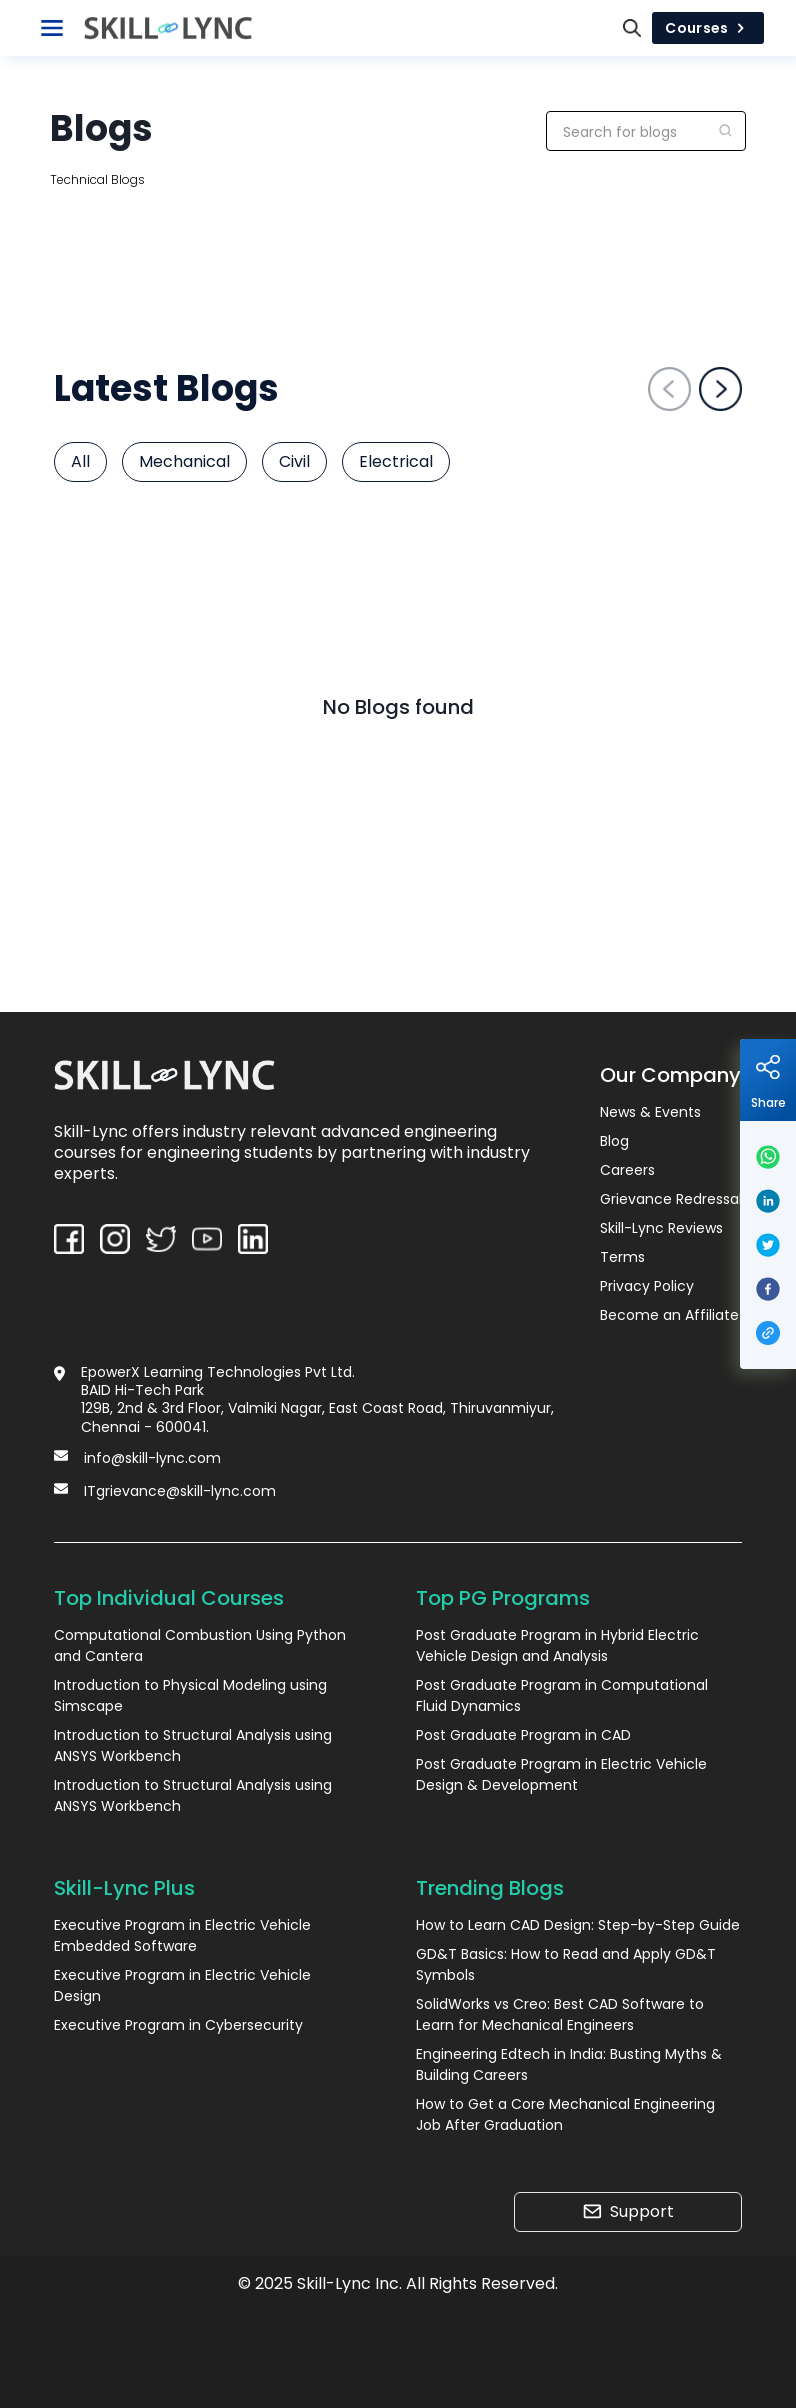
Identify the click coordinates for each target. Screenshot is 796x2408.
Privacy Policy (647, 1286)
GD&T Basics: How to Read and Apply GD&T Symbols (566, 1964)
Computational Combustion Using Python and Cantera (200, 1645)
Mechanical (184, 461)
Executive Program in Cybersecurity (178, 2025)
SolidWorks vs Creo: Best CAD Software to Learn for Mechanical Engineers (560, 2014)
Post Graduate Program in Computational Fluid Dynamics (562, 1695)
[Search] (632, 28)
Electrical (396, 461)
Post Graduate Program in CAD (523, 1735)
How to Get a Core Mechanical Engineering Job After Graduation (565, 2114)
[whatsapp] (768, 1157)
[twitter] (768, 1245)
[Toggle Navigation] (52, 28)
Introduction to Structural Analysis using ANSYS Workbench (193, 1745)
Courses (708, 28)
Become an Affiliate (669, 1315)
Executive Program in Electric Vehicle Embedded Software (182, 1935)
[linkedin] (768, 1201)
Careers (627, 1170)
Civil (294, 461)
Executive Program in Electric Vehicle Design (182, 1985)
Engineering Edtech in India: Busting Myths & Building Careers (569, 2064)
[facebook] (768, 1289)
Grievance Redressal (671, 1199)
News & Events (650, 1112)
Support (628, 2211)
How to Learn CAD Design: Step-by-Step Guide (578, 1925)
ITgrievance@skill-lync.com (180, 1491)
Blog (614, 1141)
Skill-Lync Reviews (661, 1228)
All (80, 461)
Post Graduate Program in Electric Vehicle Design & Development (561, 1774)
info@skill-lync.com (152, 1458)
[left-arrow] (669, 389)
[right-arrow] (720, 389)
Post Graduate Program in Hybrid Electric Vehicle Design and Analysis (557, 1645)
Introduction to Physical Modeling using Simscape (190, 1695)
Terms (622, 1257)
